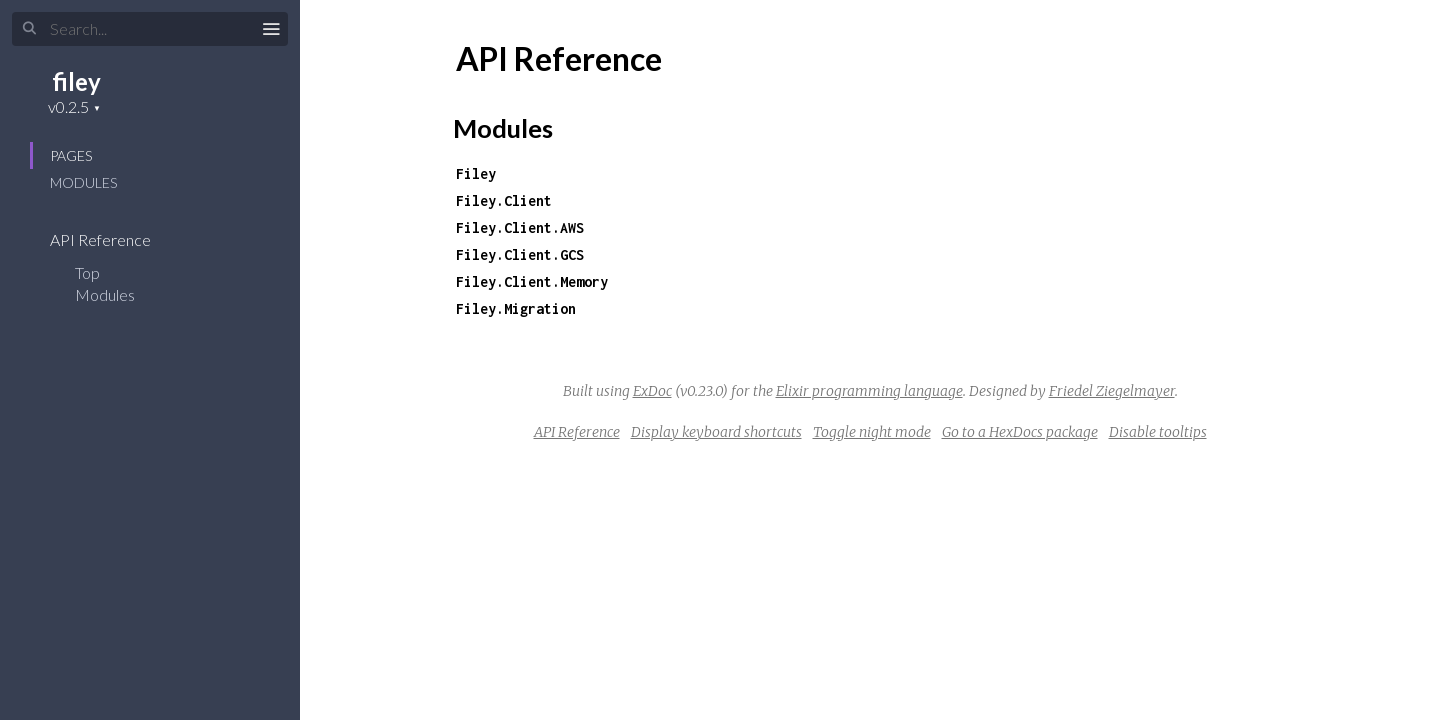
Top (87, 272)
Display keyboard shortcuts (716, 432)
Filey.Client (504, 200)
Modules (83, 182)
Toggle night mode (872, 432)
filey (76, 81)
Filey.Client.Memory (532, 281)
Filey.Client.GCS (520, 254)
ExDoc (652, 391)
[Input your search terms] (150, 29)
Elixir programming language (869, 391)
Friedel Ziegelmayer (1112, 391)
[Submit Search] (29, 29)
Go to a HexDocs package (1020, 432)
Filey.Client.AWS (520, 227)
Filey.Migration (516, 308)
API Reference (113, 239)
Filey (476, 173)
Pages (71, 155)
